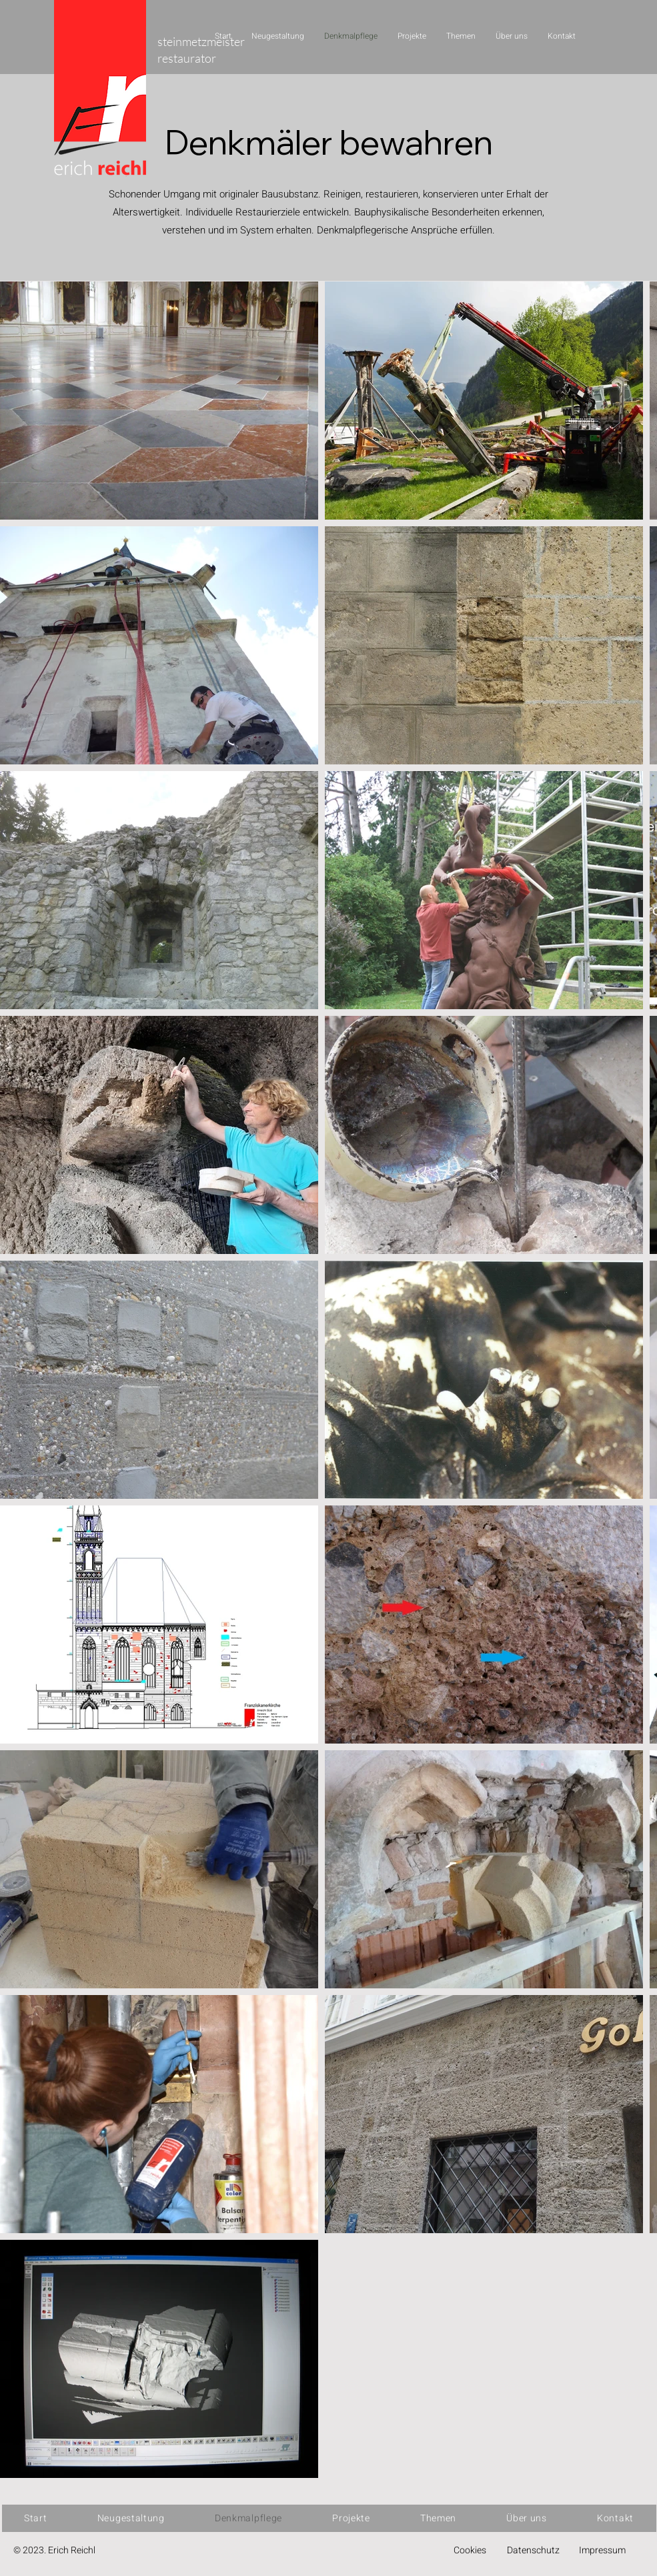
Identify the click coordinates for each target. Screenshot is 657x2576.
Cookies (470, 2550)
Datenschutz (533, 2550)
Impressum (602, 2550)
